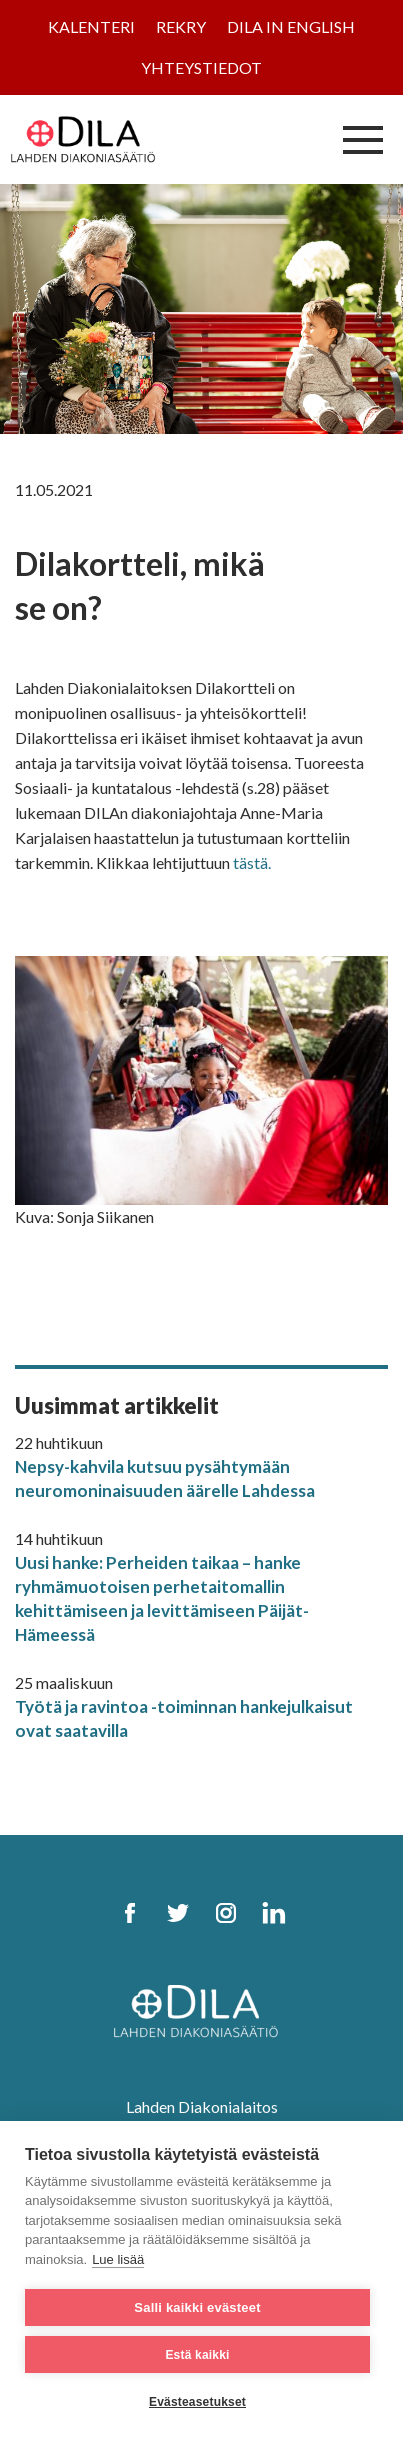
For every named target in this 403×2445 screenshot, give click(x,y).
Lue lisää (118, 2259)
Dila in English (291, 26)
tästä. (252, 862)
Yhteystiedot (201, 67)
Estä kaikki (197, 2355)
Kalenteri (91, 26)
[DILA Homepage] (202, 2012)
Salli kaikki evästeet (197, 2307)
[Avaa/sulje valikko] (363, 139)
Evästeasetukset (197, 2402)
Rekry (181, 26)
